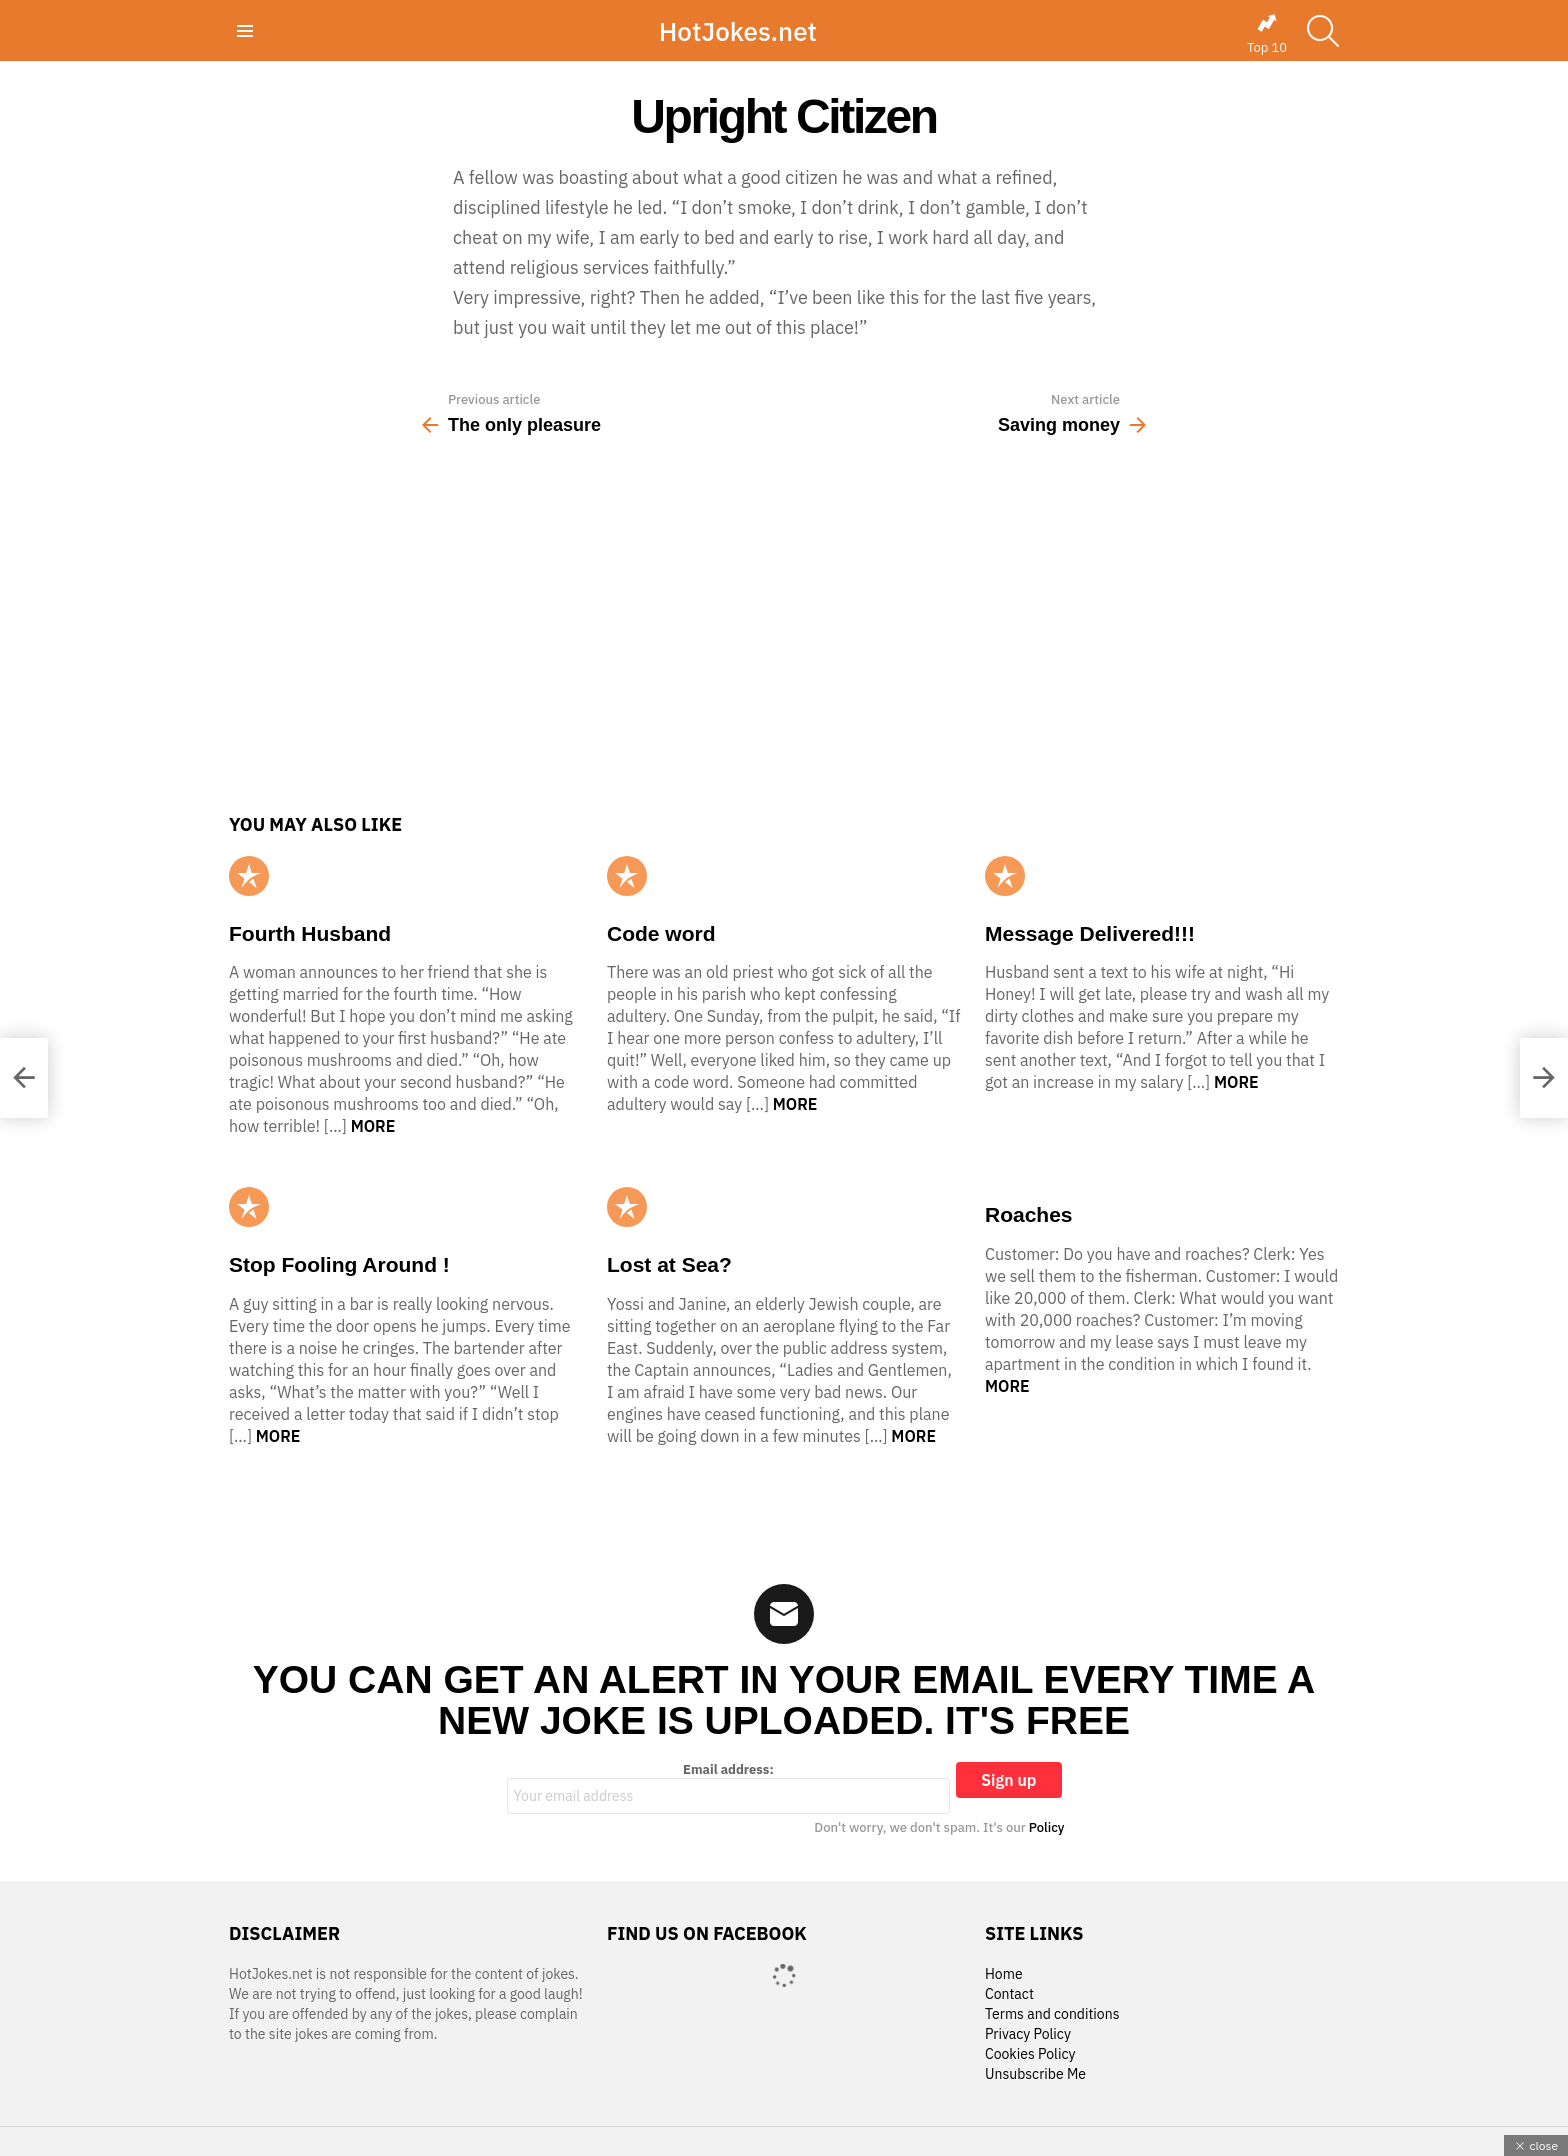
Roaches (1029, 1214)
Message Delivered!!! (1090, 933)
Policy (1047, 1827)
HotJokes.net (738, 31)
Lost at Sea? (669, 1264)
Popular (249, 876)
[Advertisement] (784, 632)
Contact (1009, 1994)
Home (1004, 1974)
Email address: (729, 1788)
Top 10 (1267, 34)
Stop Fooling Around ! (339, 1264)
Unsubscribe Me (1035, 2074)
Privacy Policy (1028, 2034)
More (373, 1126)
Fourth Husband (310, 933)
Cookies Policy (1030, 2054)
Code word (661, 933)
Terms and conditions (1052, 2014)
